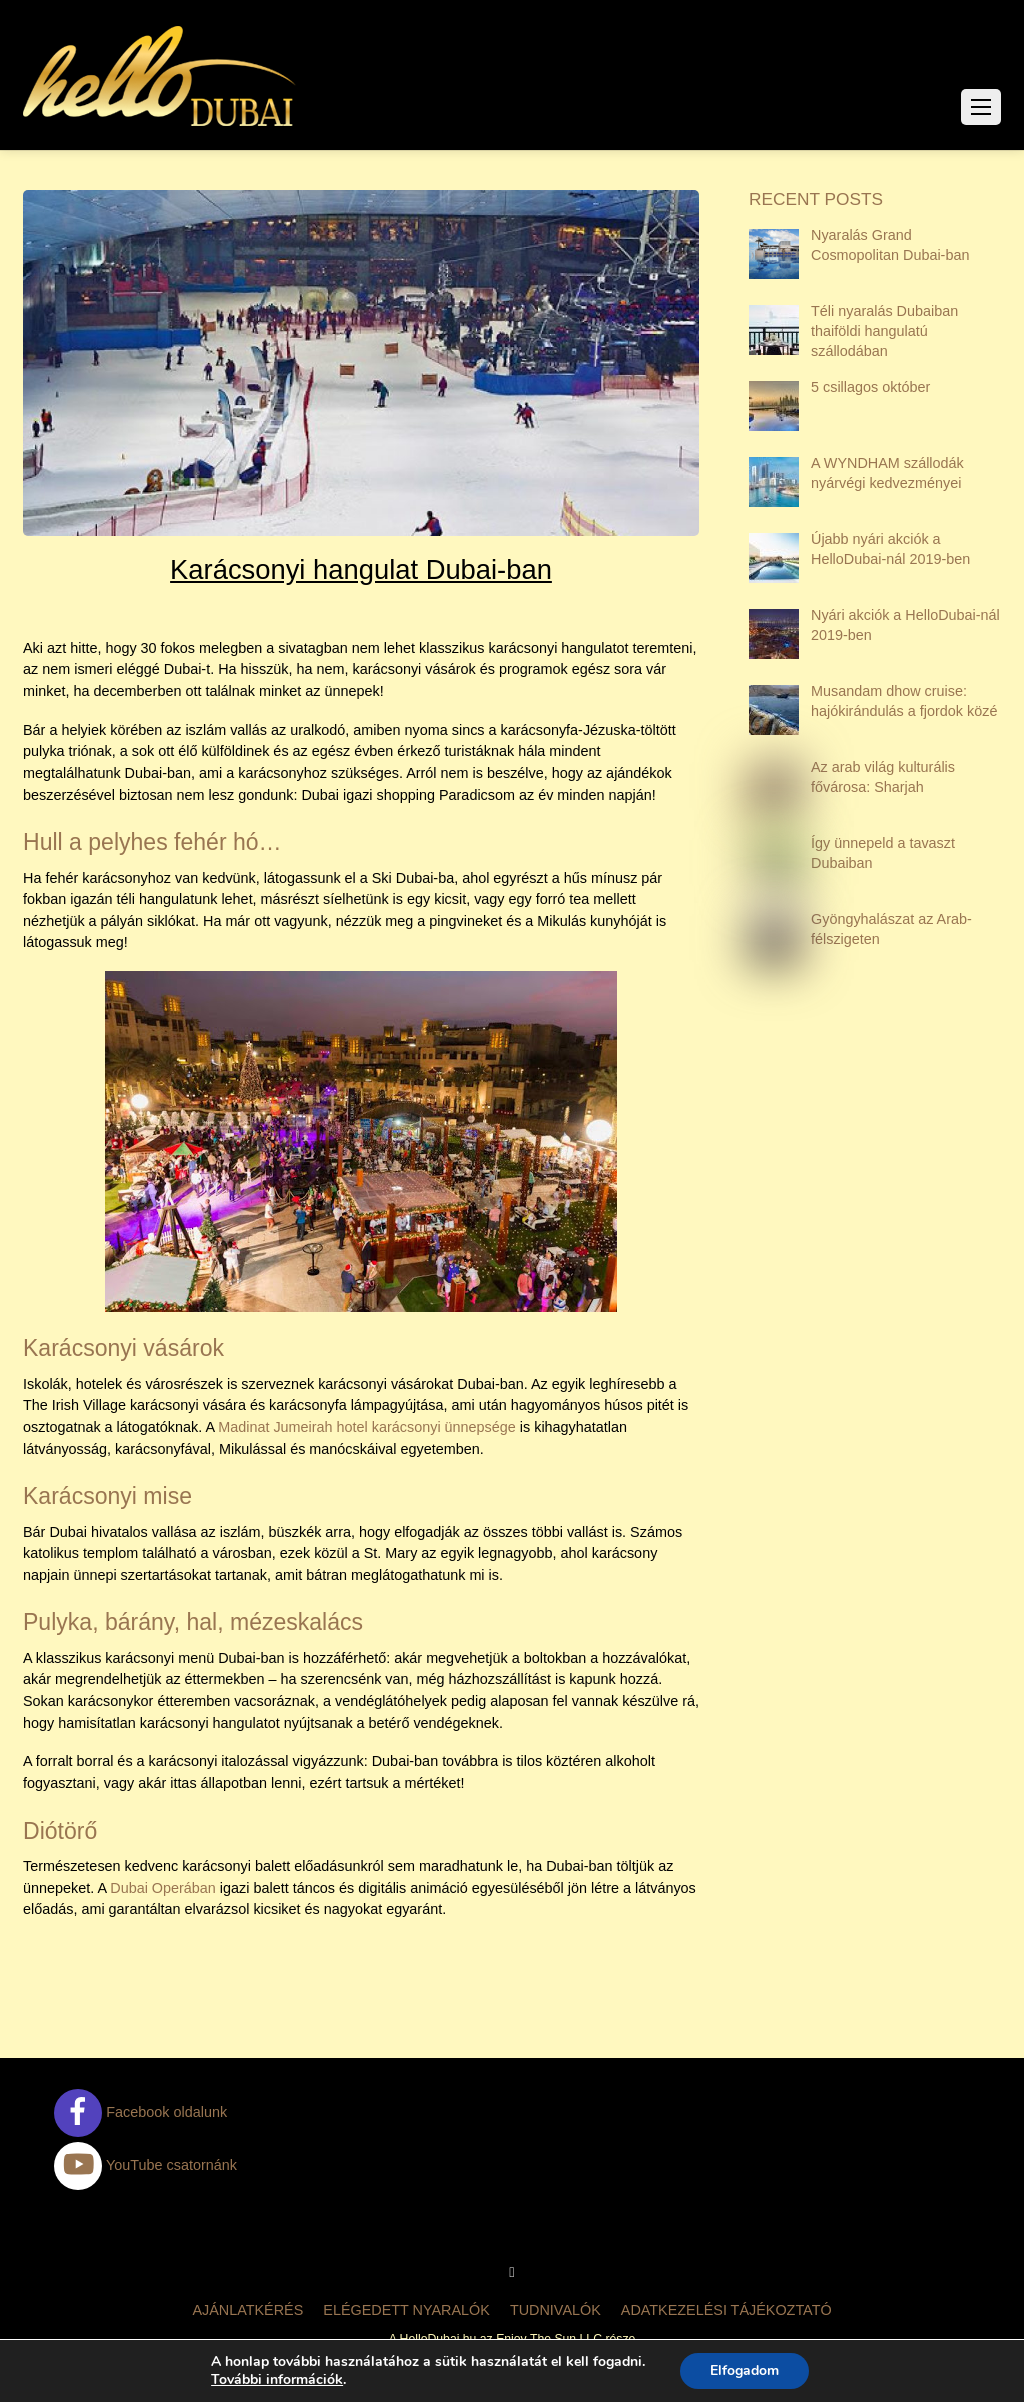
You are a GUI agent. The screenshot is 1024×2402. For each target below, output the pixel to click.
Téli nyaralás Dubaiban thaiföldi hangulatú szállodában (884, 331)
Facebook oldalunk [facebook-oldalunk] (140, 2112)
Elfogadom (744, 2370)
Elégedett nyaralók (406, 2310)
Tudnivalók (555, 2310)
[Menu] (981, 107)
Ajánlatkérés (247, 2310)
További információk (277, 2380)
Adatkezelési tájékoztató (726, 2310)
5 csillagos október (870, 387)
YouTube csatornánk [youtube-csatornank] (145, 2165)
